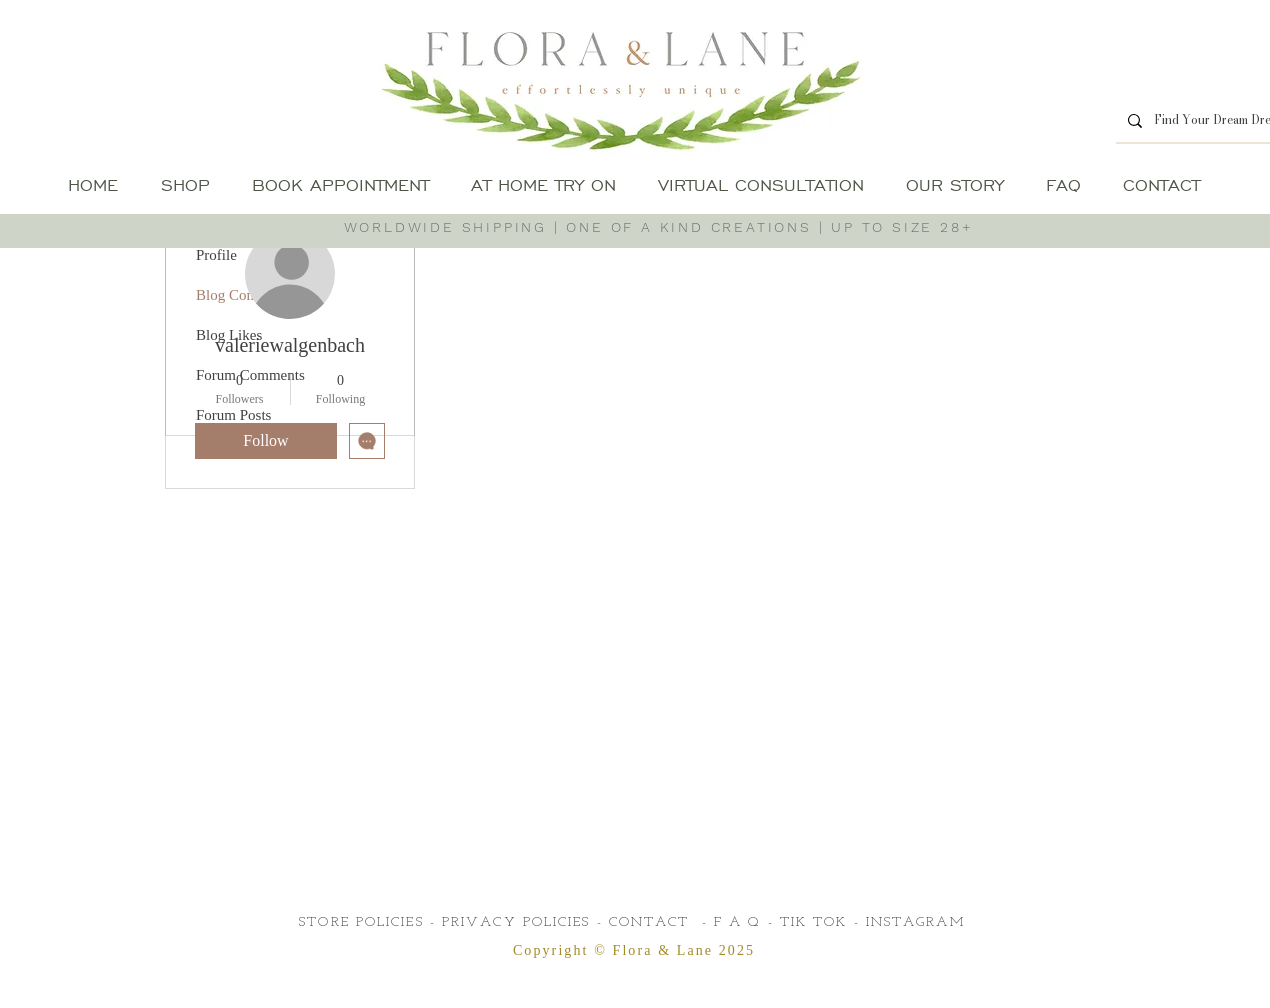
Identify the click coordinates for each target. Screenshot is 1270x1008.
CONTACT (649, 922)
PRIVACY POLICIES (516, 922)
